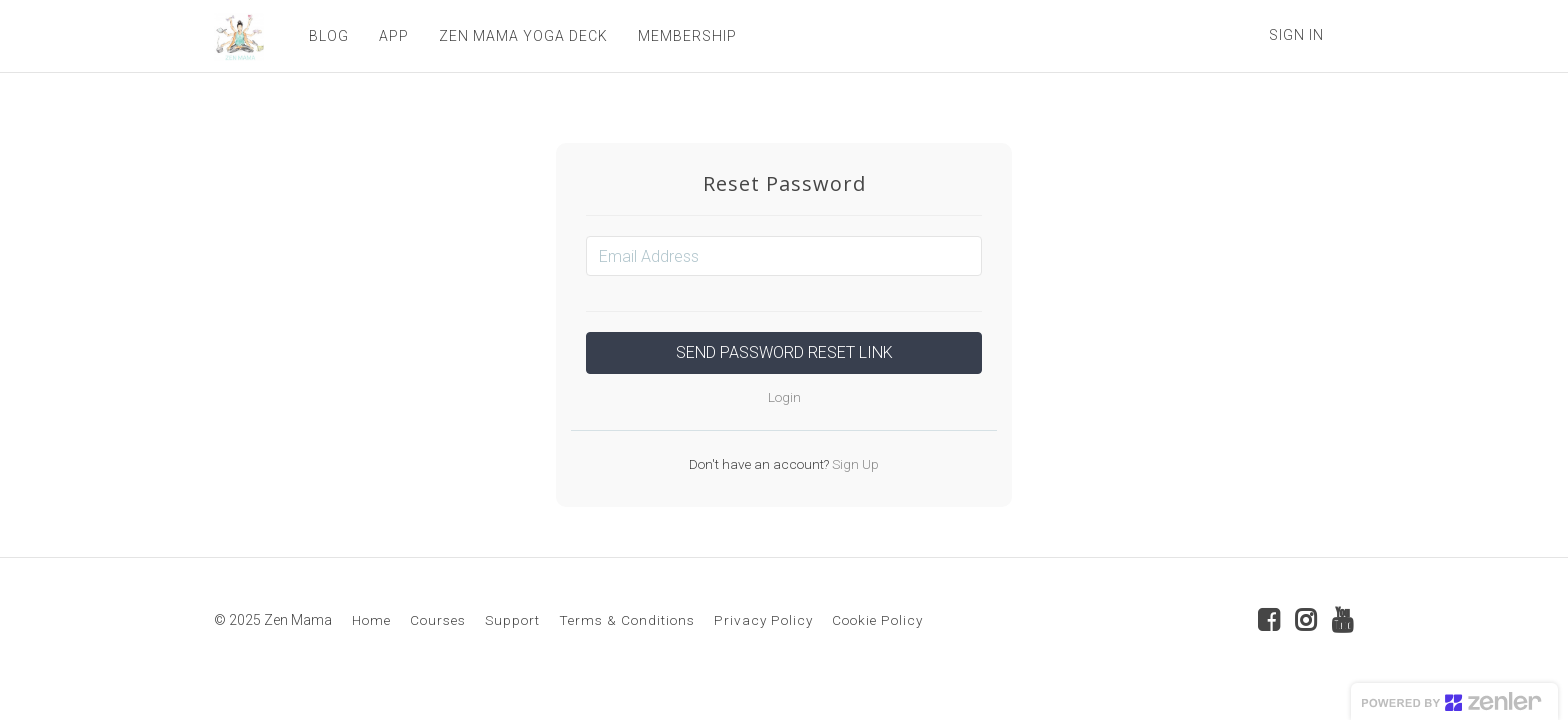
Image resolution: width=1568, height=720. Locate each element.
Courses (438, 620)
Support (512, 620)
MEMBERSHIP (687, 36)
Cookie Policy (877, 620)
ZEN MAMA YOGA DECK (523, 36)
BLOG (329, 36)
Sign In (1296, 35)
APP (394, 36)
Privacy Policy (763, 620)
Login (784, 397)
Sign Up (854, 464)
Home (371, 620)
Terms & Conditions (627, 620)
